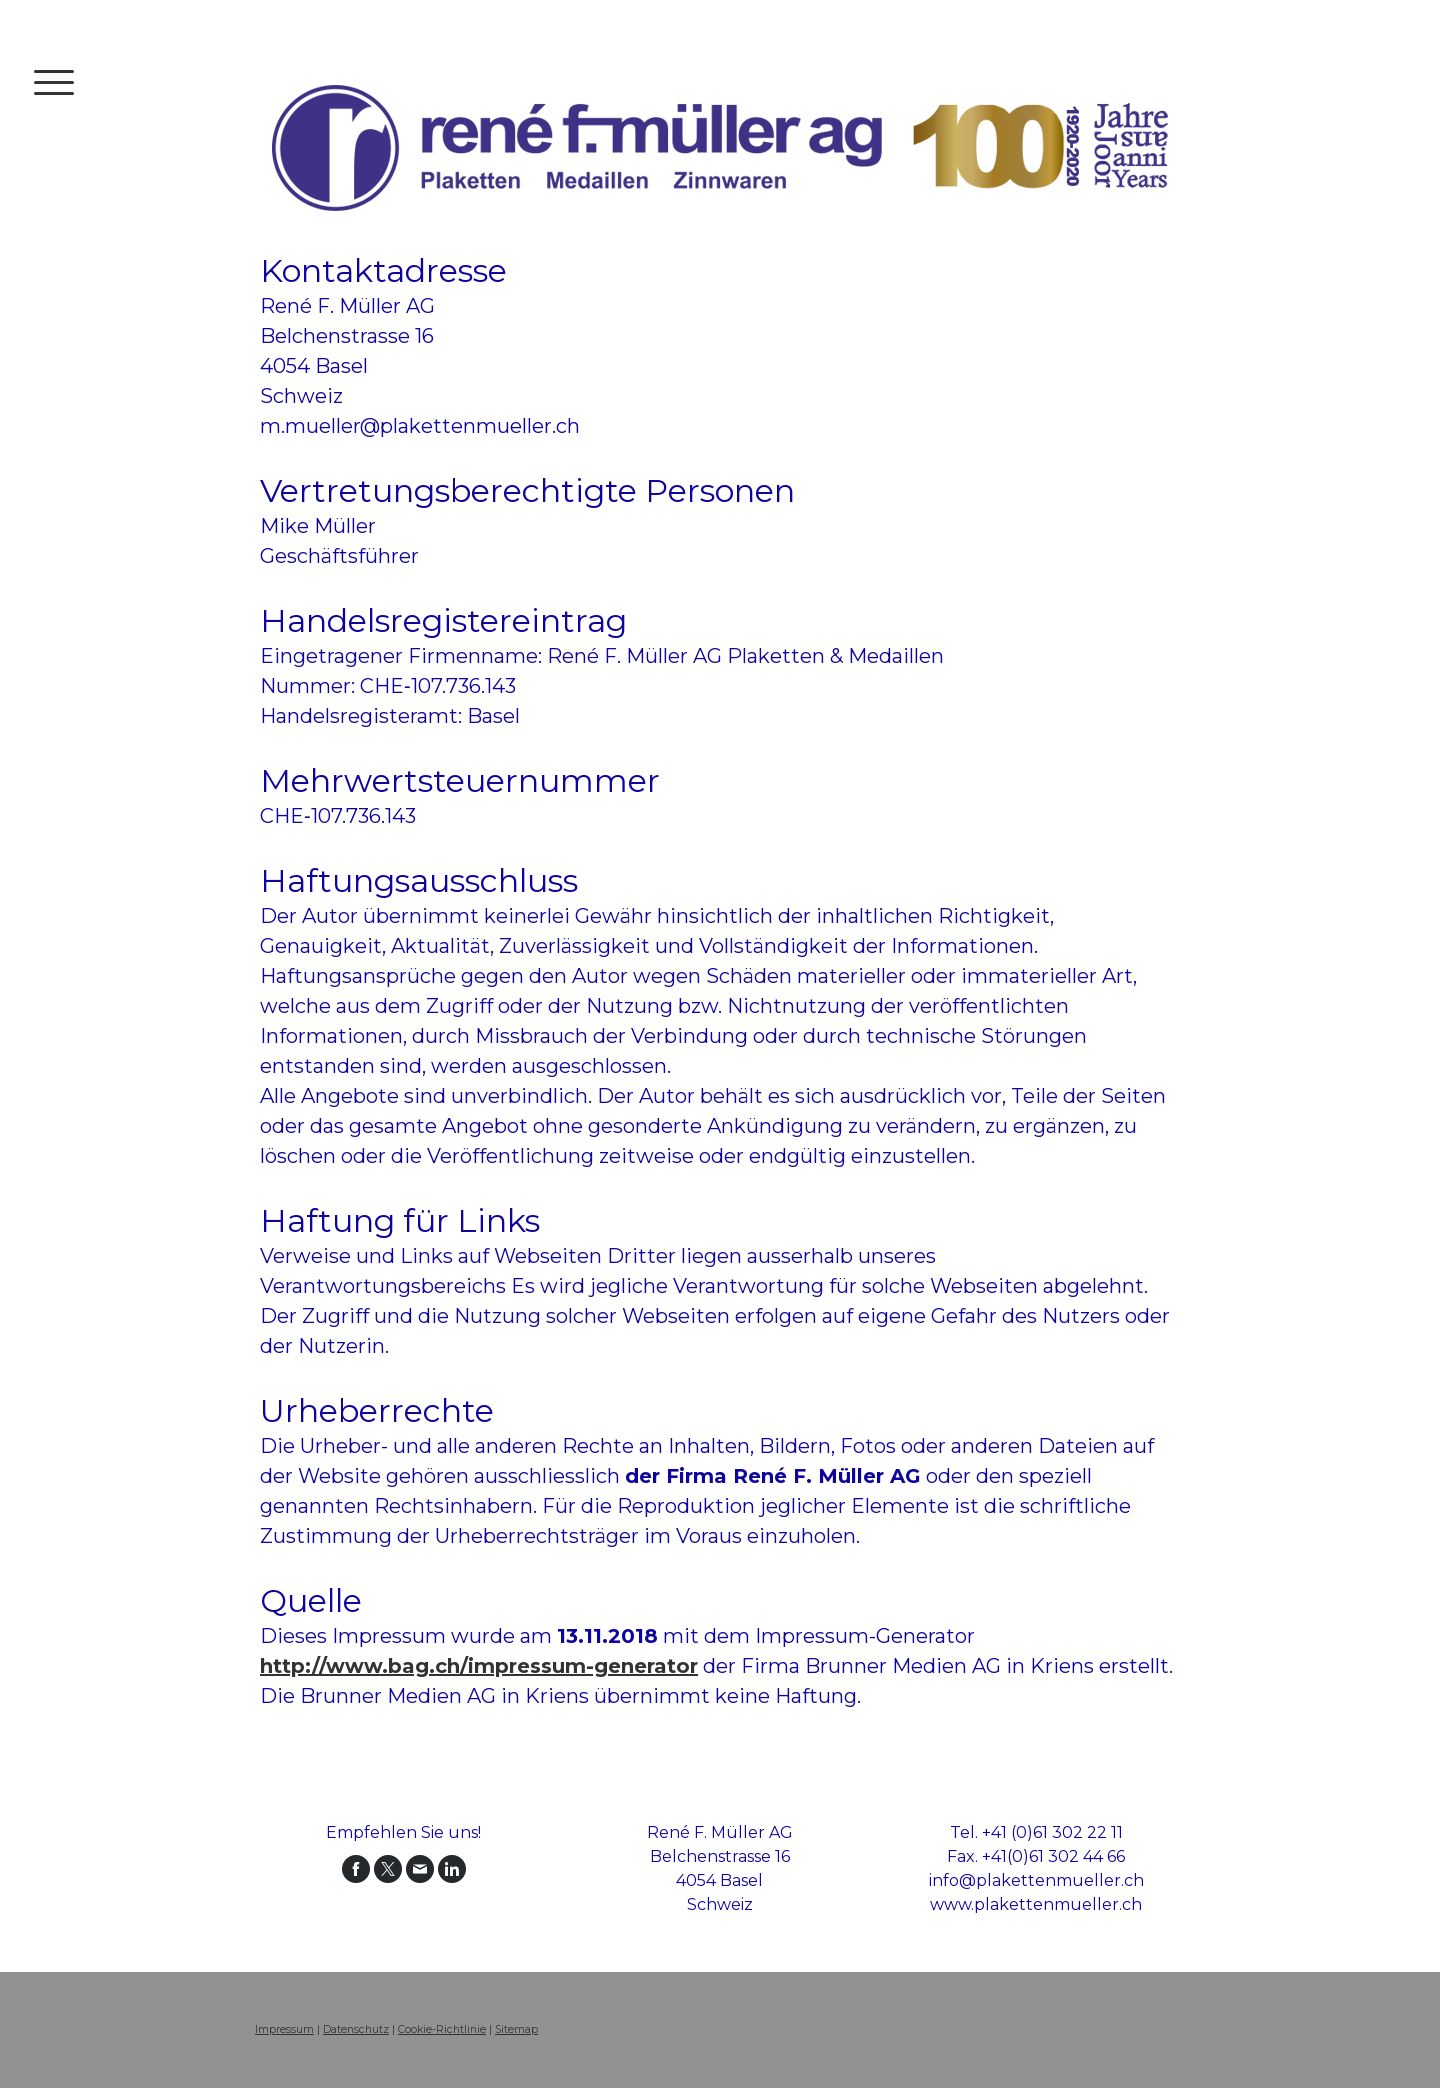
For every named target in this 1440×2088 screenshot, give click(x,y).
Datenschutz (356, 2029)
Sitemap (516, 2029)
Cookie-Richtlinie (442, 2029)
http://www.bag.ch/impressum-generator (479, 1666)
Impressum (284, 2029)
